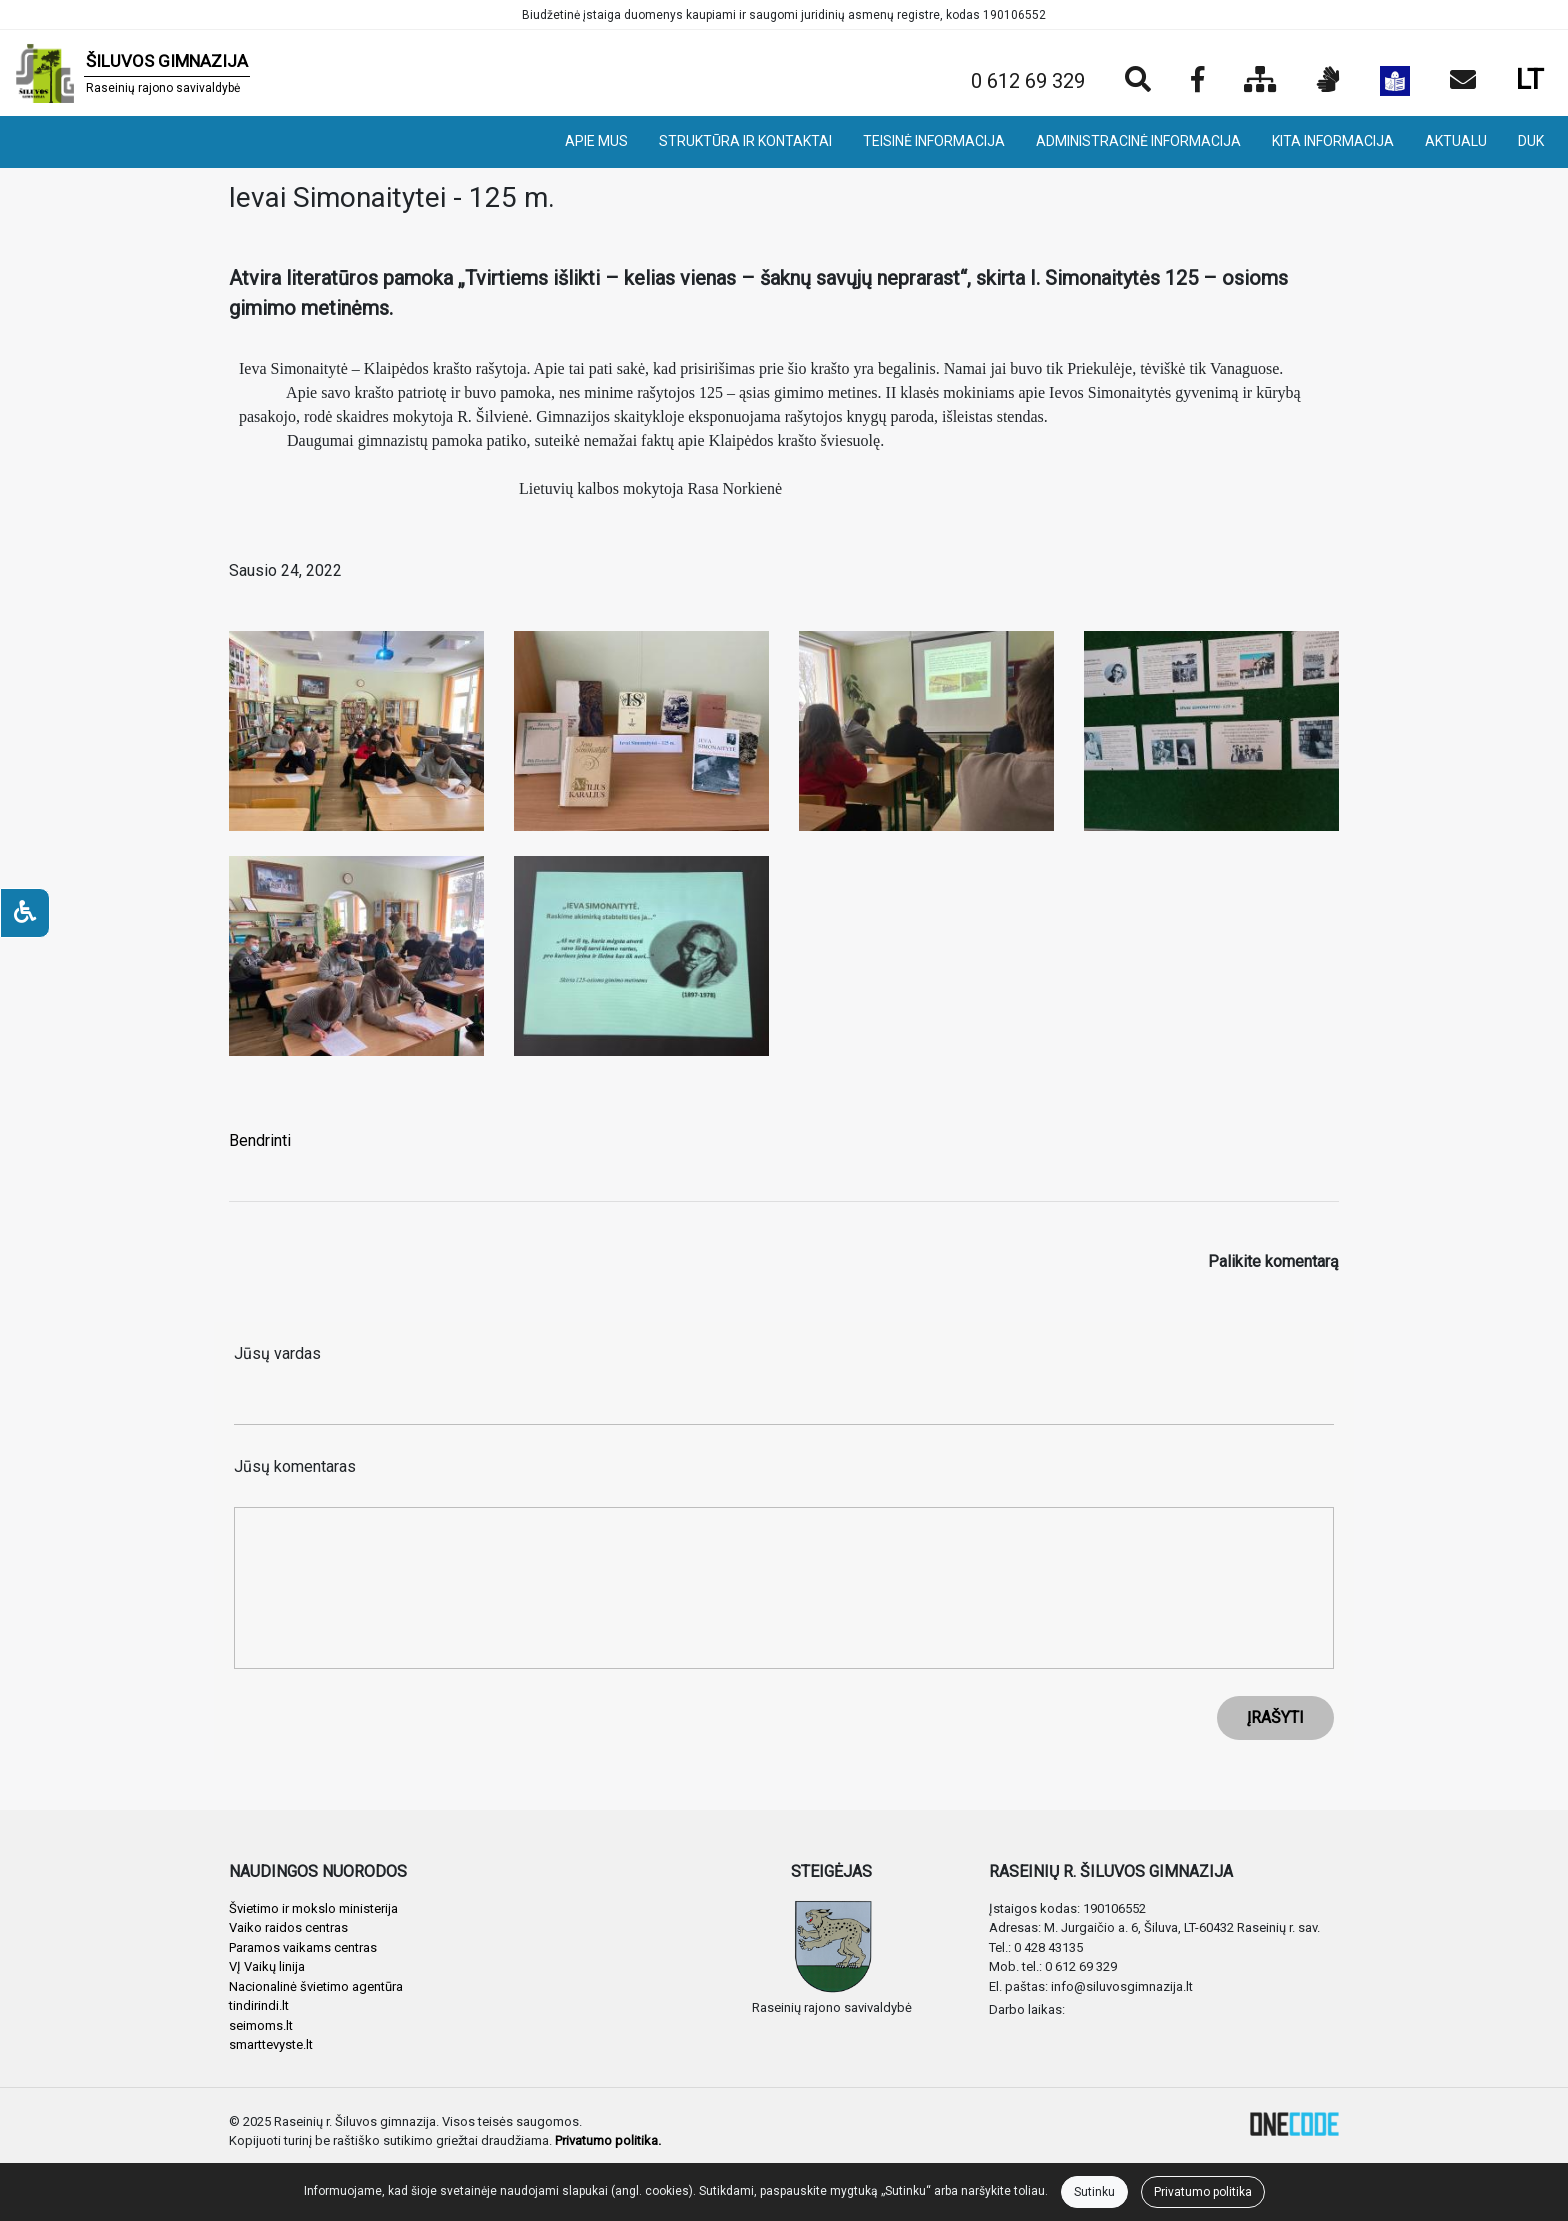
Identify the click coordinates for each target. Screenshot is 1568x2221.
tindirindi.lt (259, 2005)
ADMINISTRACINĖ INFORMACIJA (1138, 141)
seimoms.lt (261, 2025)
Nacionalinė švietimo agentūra (316, 1986)
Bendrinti (260, 1140)
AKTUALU (1456, 141)
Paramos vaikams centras (303, 1947)
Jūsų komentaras (295, 1466)
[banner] (133, 73)
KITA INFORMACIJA (1333, 141)
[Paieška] (1138, 81)
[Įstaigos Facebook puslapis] (1197, 81)
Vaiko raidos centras (288, 1927)
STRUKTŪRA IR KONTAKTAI (745, 141)
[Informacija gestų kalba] (1328, 81)
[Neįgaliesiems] (25, 913)
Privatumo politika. (608, 2140)
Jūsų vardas (277, 1353)
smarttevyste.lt (271, 2044)
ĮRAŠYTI (1275, 1717)
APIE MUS (596, 141)
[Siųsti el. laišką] (1463, 81)
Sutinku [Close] (1094, 2192)
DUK (1531, 141)
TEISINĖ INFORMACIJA (934, 141)
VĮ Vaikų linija (267, 1966)
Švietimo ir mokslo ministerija (313, 1908)
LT (1530, 79)
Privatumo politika (1203, 2192)
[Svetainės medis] (1260, 81)
